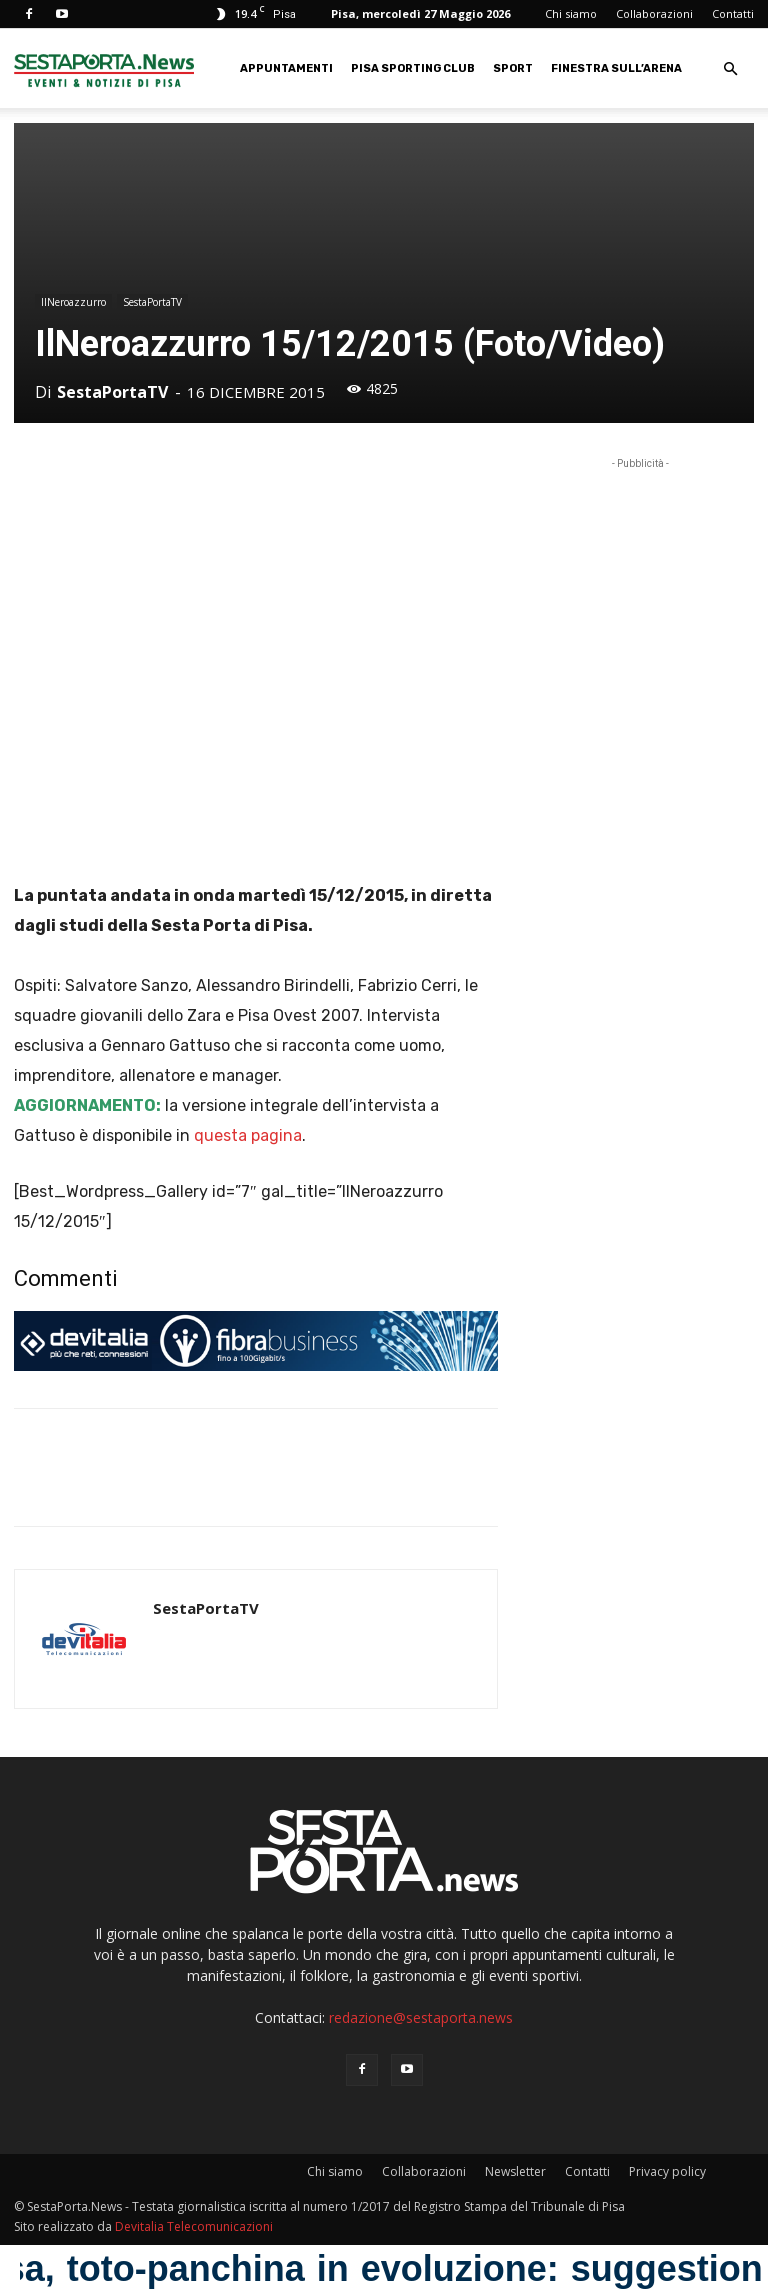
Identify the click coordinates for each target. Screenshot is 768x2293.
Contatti (733, 13)
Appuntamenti (286, 68)
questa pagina (248, 1135)
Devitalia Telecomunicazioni (194, 2226)
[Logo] (104, 68)
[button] (730, 69)
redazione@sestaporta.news (421, 2017)
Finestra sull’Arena (616, 68)
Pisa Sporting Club (413, 68)
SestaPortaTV (152, 302)
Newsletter (515, 2171)
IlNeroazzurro (73, 302)
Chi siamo (571, 13)
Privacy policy (667, 2171)
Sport (513, 68)
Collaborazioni (654, 13)
